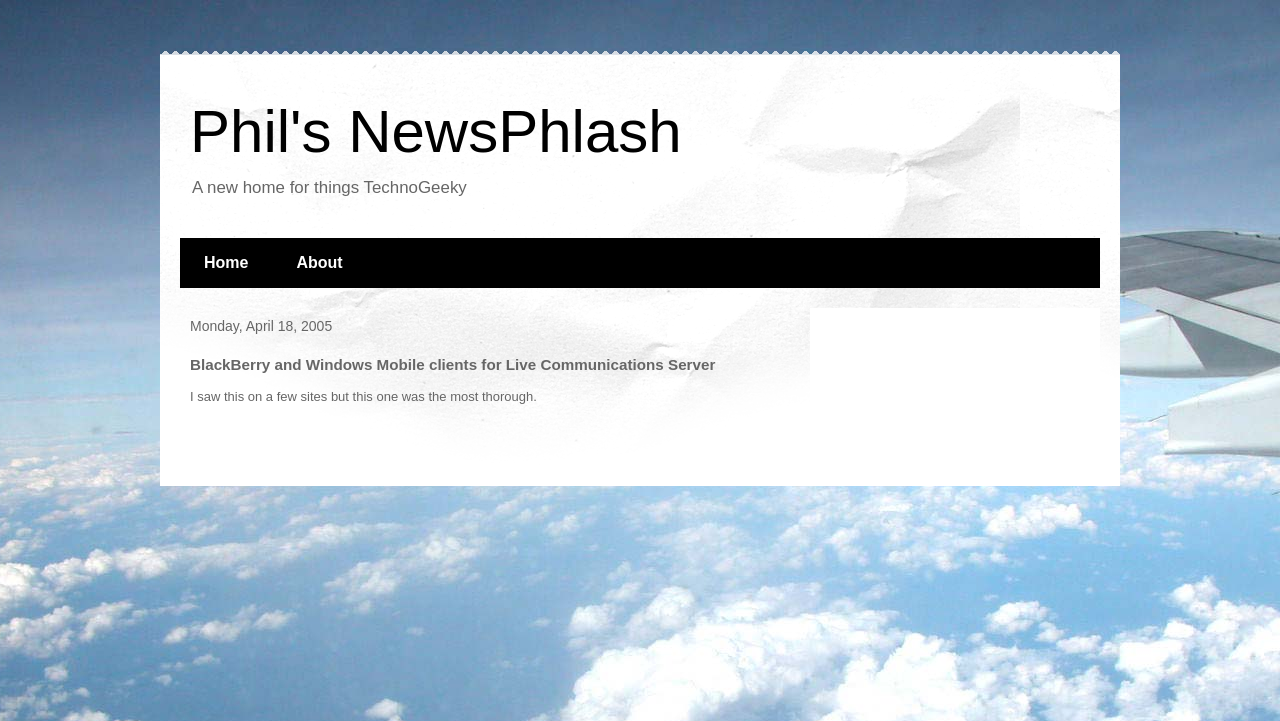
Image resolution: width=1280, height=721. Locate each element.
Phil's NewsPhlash (436, 131)
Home (226, 262)
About (319, 262)
